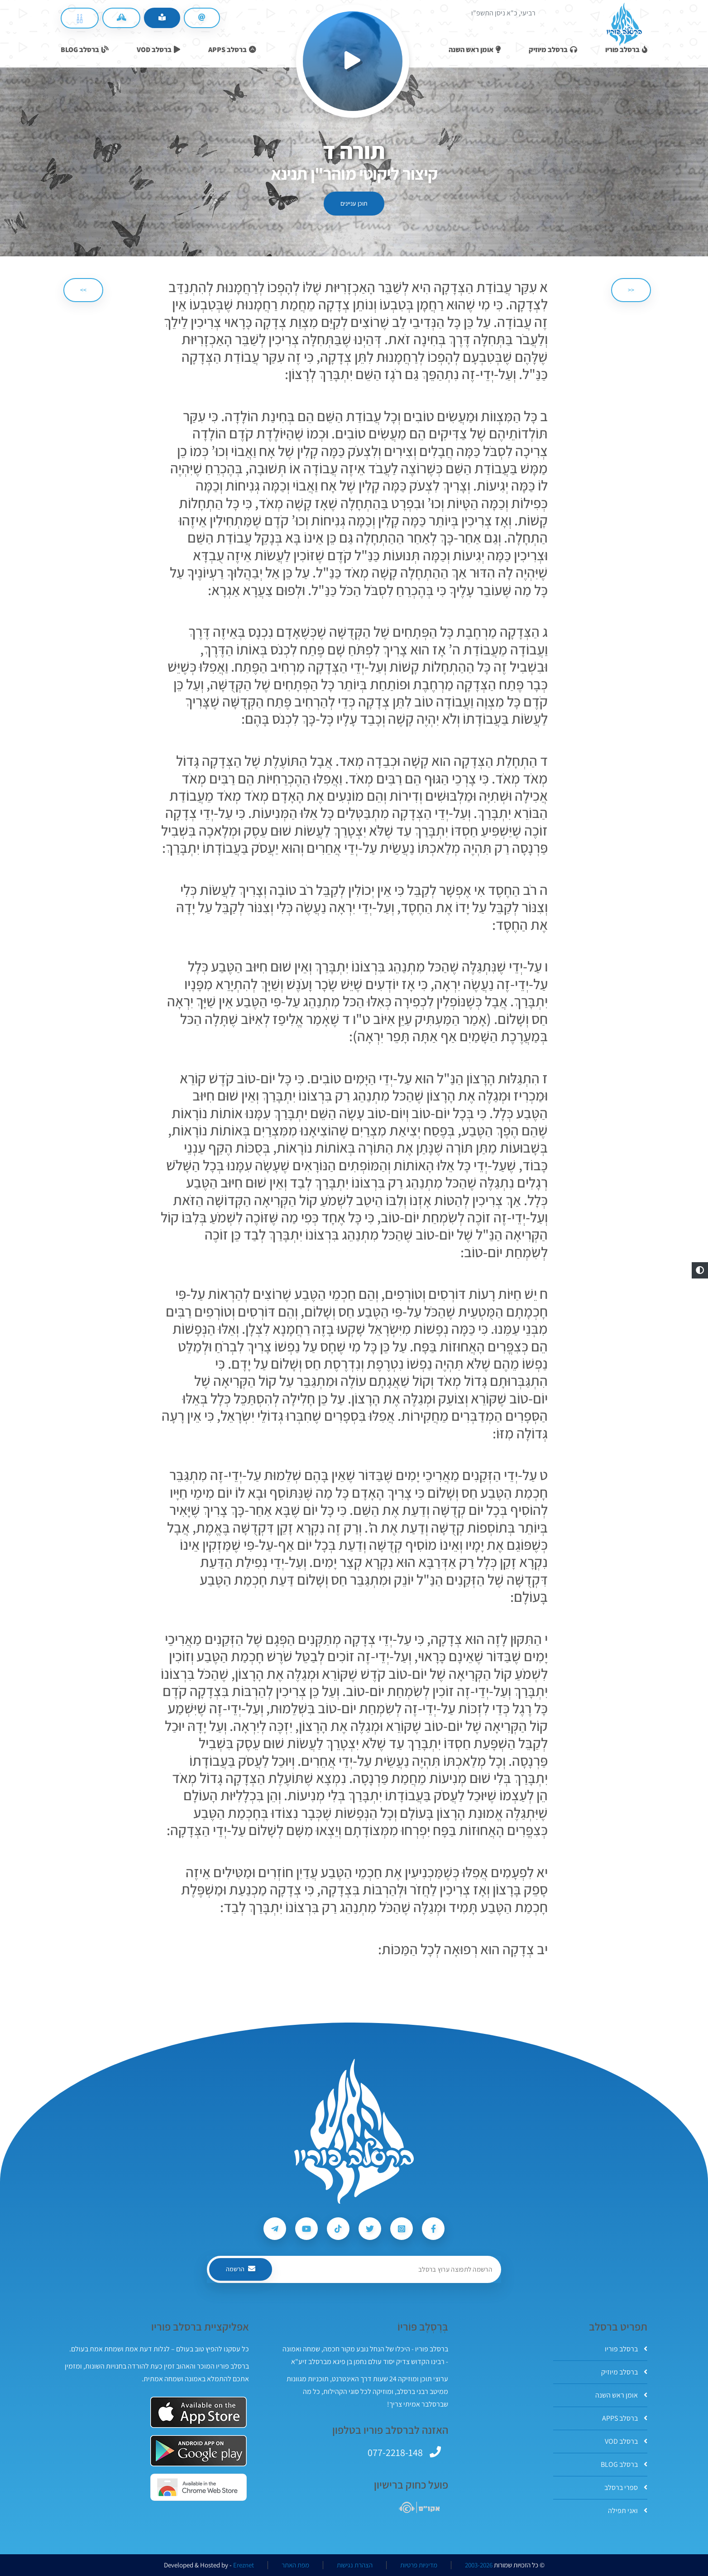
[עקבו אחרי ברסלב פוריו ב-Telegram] (274, 2228)
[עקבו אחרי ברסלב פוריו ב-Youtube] (306, 2228)
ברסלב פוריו (626, 2349)
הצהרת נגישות (355, 2565)
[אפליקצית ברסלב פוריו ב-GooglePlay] (198, 2450)
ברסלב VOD (626, 2441)
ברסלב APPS (624, 2418)
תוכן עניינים (354, 203)
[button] (700, 1270)
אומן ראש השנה (621, 2395)
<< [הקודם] (631, 290)
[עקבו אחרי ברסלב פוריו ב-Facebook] (433, 2228)
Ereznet (243, 2565)
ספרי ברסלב (625, 2487)
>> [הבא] (83, 290)
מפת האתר (295, 2565)
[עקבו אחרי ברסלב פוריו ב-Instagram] (401, 2228)
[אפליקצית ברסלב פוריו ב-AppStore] (198, 2412)
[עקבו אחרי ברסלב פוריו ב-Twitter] (370, 2228)
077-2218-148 (395, 2452)
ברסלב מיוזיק (624, 2372)
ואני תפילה (627, 2510)
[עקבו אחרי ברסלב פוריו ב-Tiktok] (338, 2228)
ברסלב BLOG (624, 2464)
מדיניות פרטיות (418, 2565)
